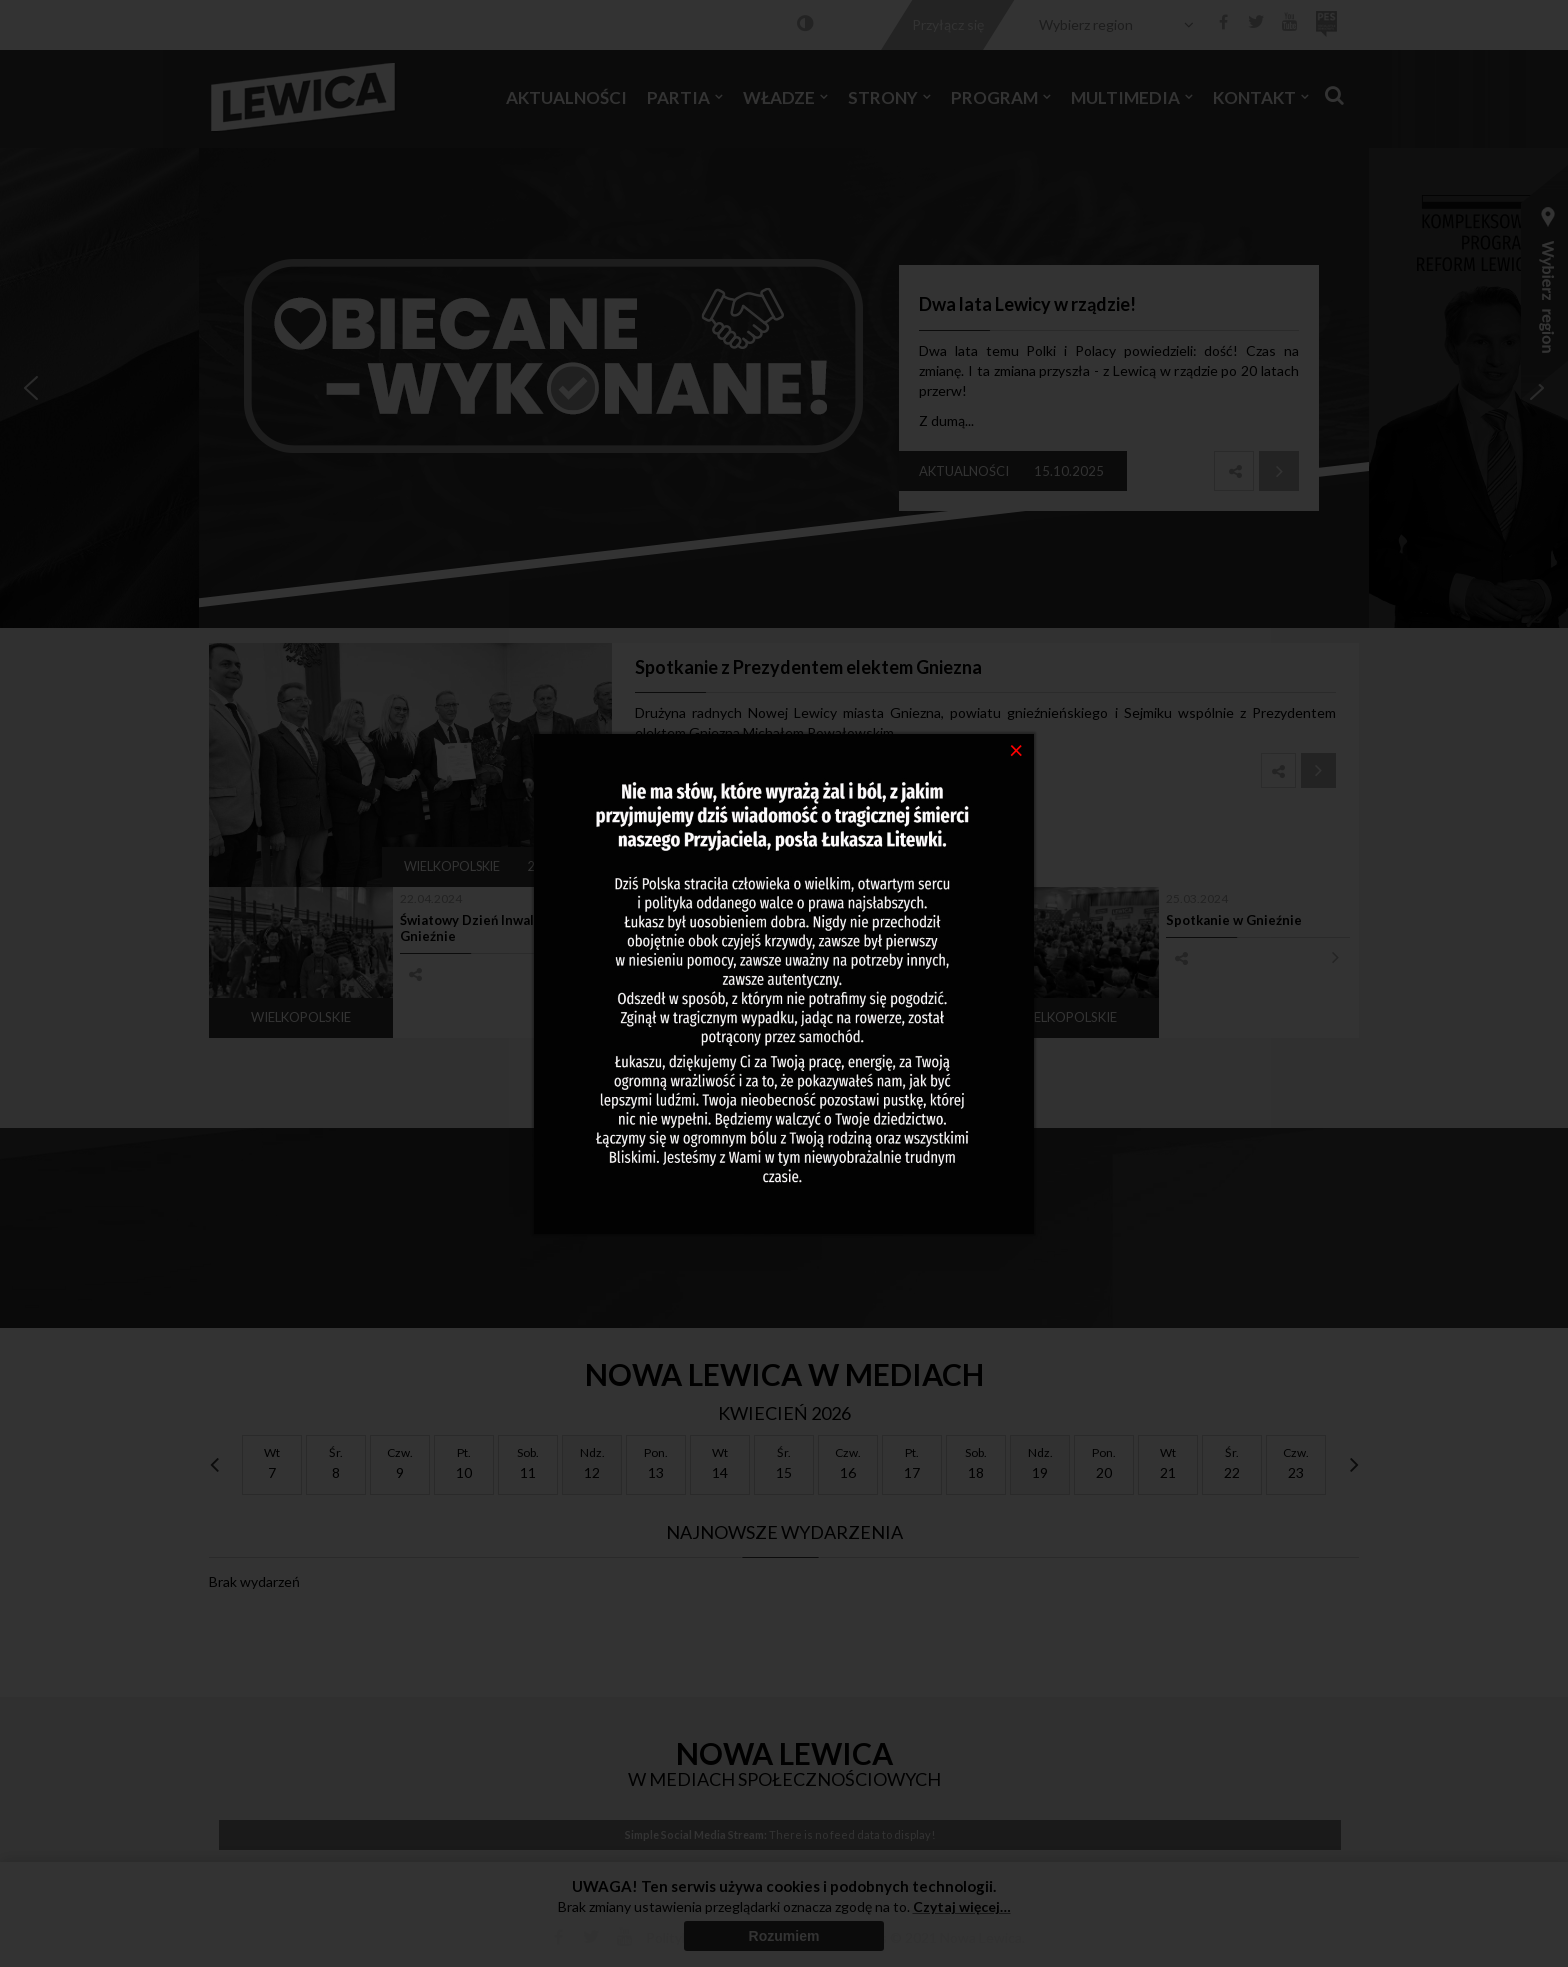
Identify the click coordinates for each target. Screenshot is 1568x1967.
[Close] (1016, 749)
